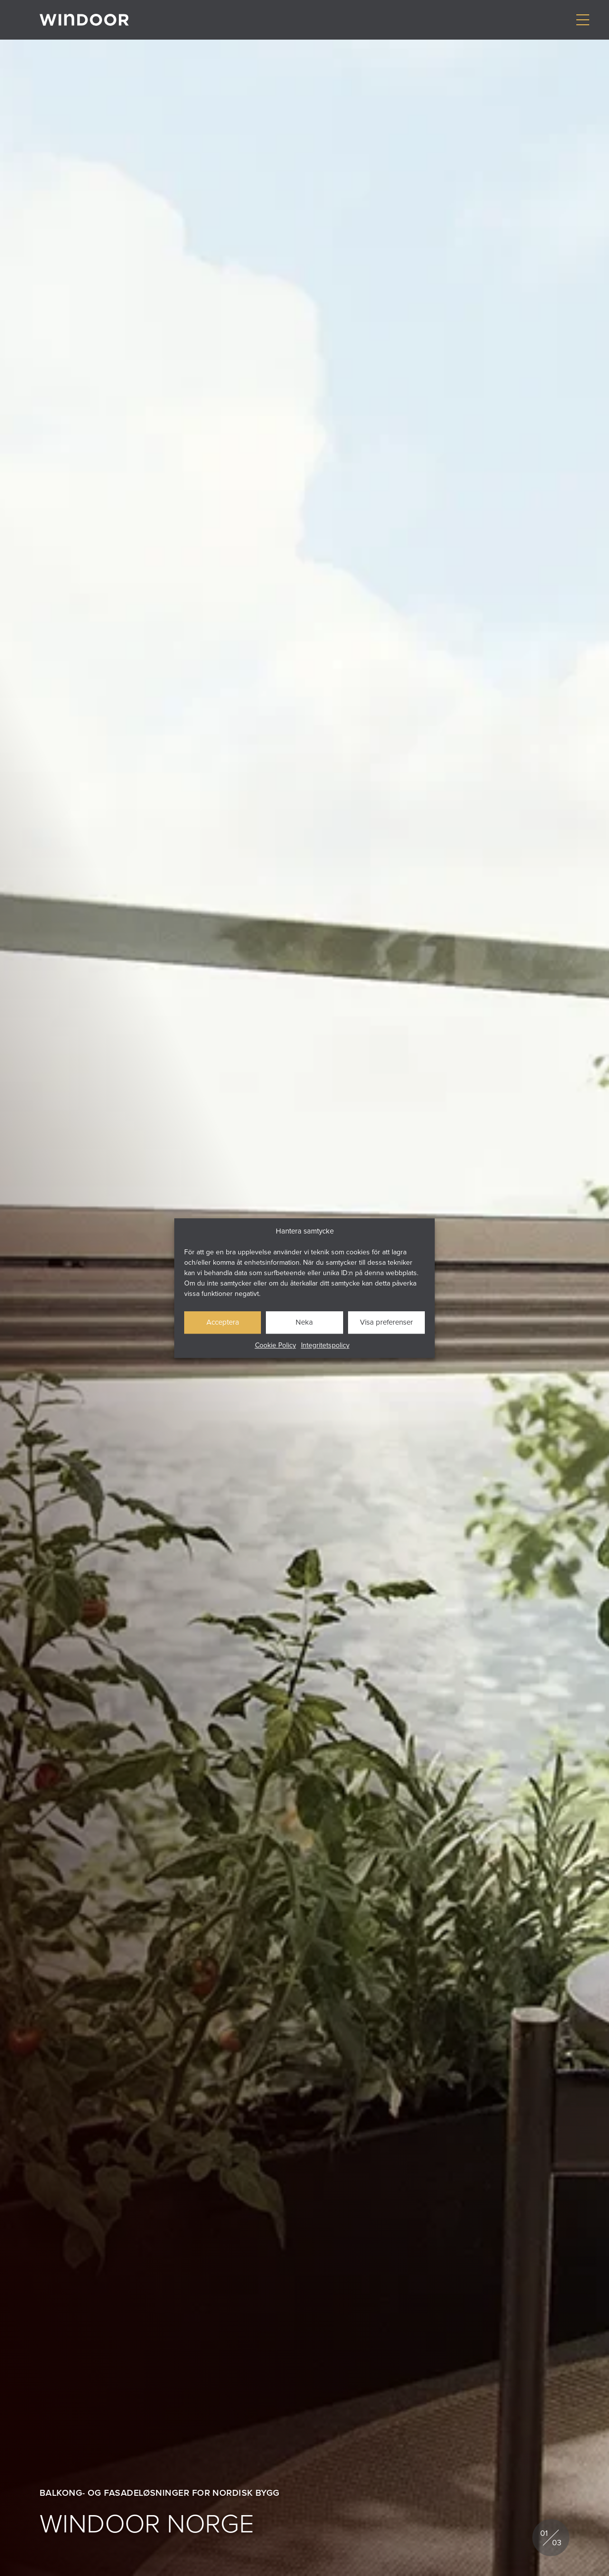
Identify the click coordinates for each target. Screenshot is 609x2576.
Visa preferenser (386, 1322)
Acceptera (222, 1322)
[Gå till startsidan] (84, 20)
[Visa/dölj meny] (582, 20)
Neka (304, 1322)
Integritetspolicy (325, 1345)
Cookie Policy (275, 1345)
